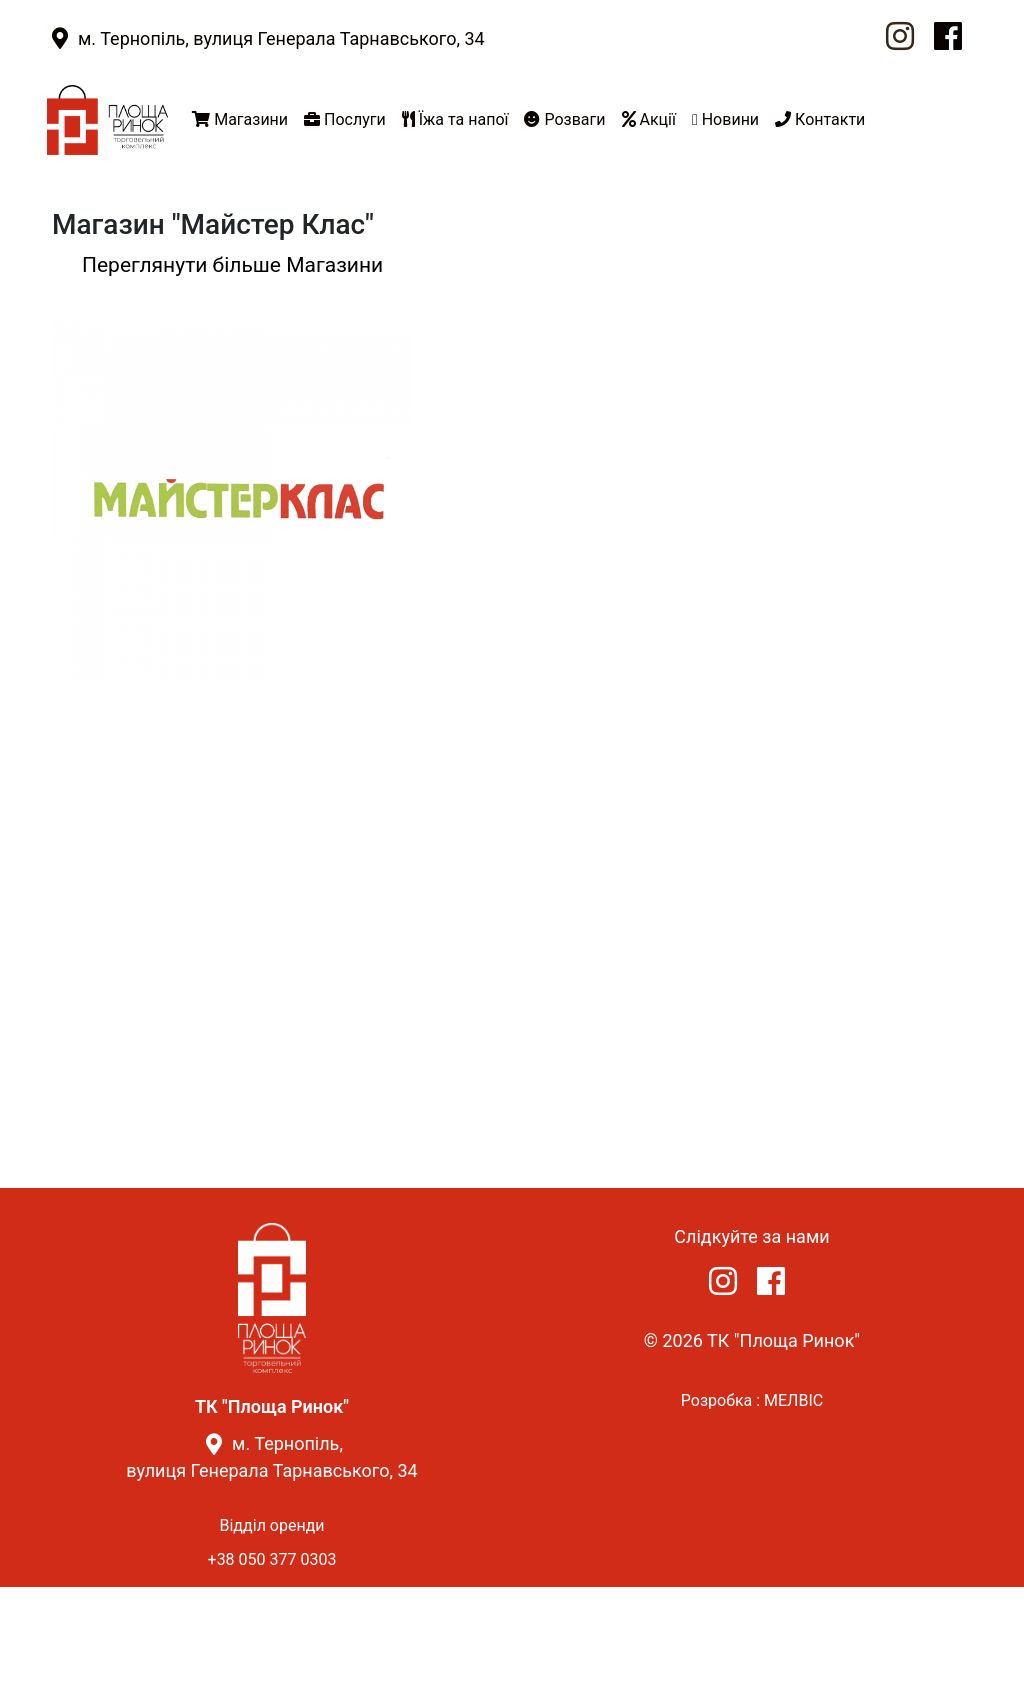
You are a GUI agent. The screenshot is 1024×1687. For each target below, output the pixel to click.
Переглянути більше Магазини (232, 265)
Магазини (240, 119)
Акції (649, 119)
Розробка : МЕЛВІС (752, 1400)
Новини (725, 119)
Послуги (345, 119)
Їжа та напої (455, 119)
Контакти (820, 119)
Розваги (564, 119)
